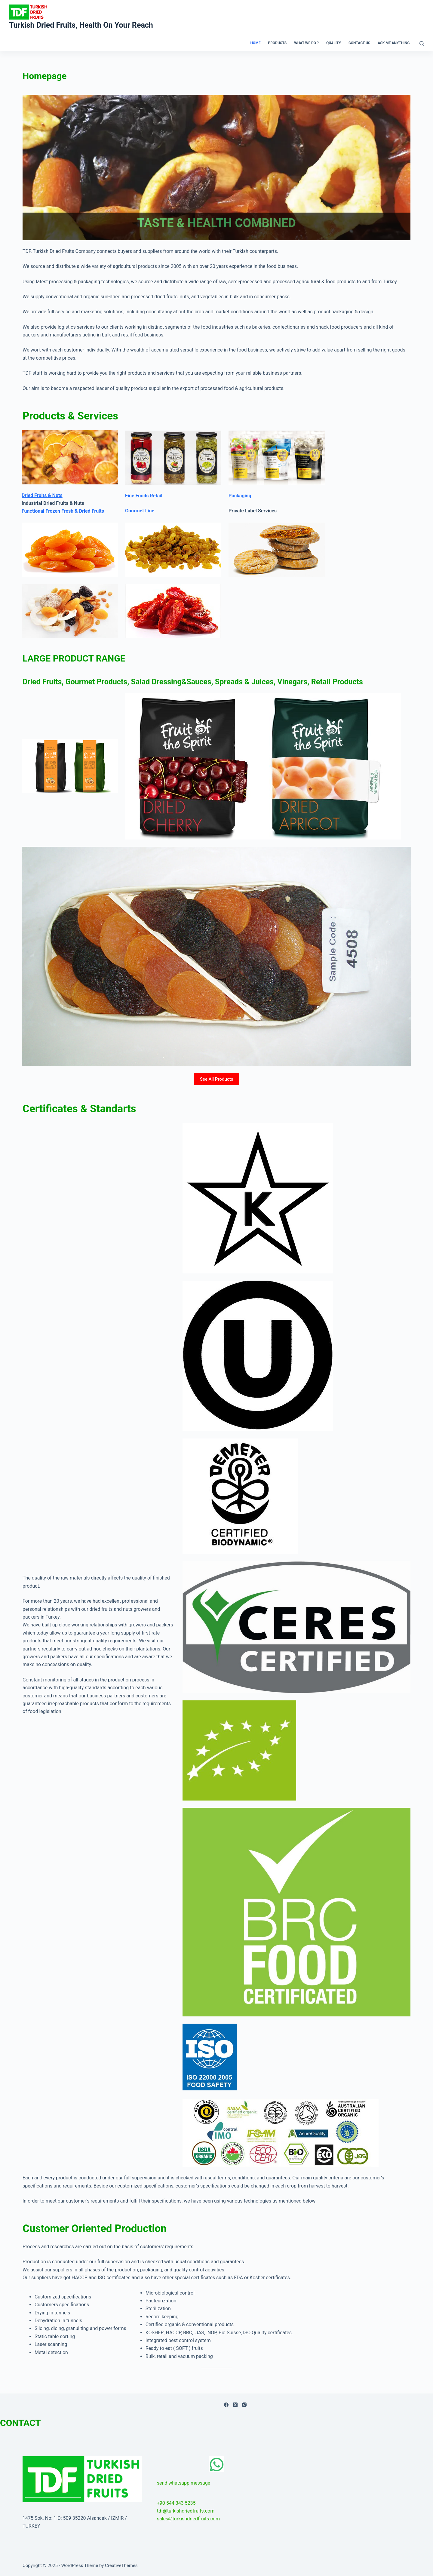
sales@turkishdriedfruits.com (188, 2519)
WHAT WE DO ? (306, 43)
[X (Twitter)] (235, 2405)
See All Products (216, 1079)
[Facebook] (226, 2405)
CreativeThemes (121, 2565)
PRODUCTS (277, 43)
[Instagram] (244, 2405)
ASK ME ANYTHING (394, 43)
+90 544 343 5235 (176, 2503)
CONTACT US (359, 43)
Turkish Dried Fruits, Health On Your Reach (81, 25)
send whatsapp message (183, 2483)
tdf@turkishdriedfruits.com (186, 2511)
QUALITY (333, 43)
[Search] (421, 43)
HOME (255, 43)
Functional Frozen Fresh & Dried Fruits (63, 511)
